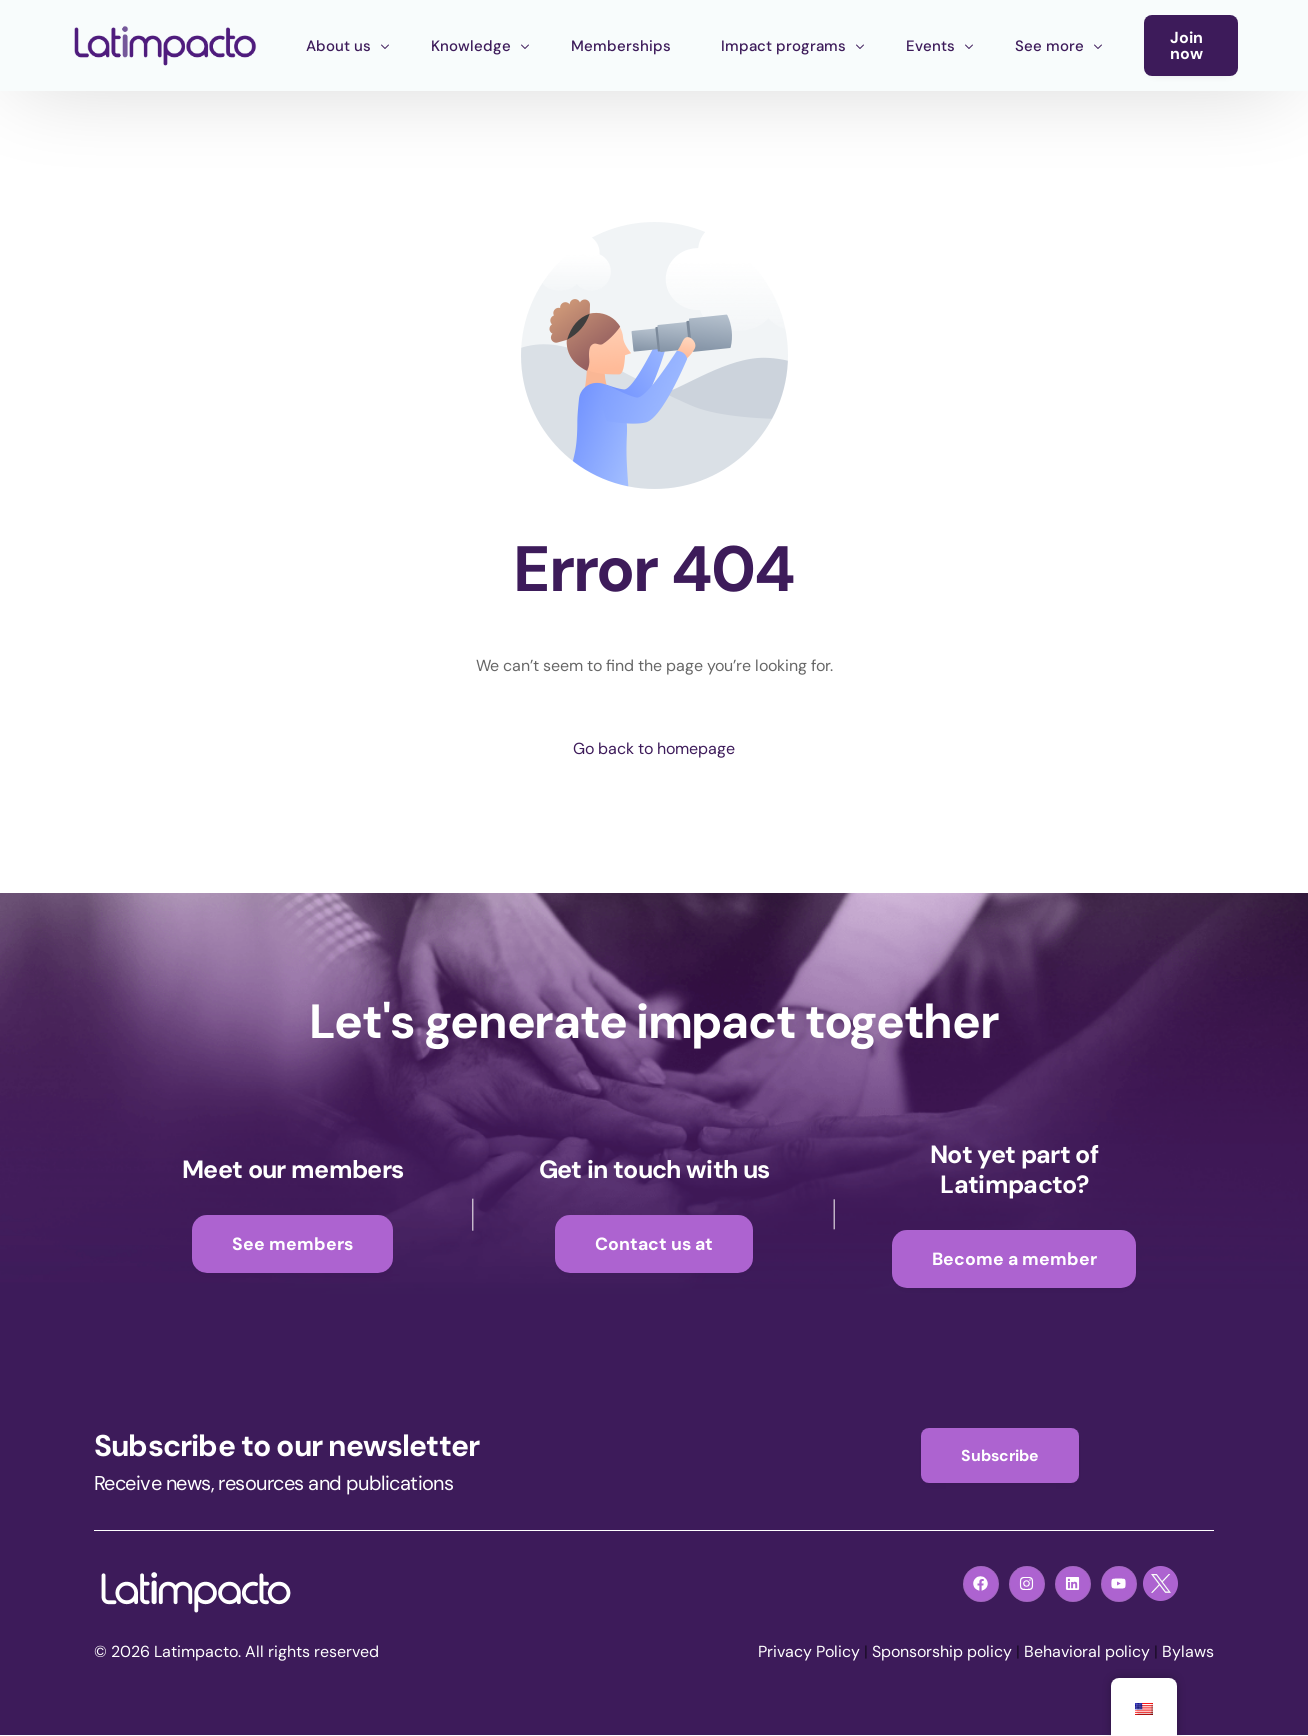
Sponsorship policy (942, 1651)
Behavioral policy (1087, 1651)
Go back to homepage (654, 748)
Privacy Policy (809, 1651)
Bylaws (1188, 1651)
